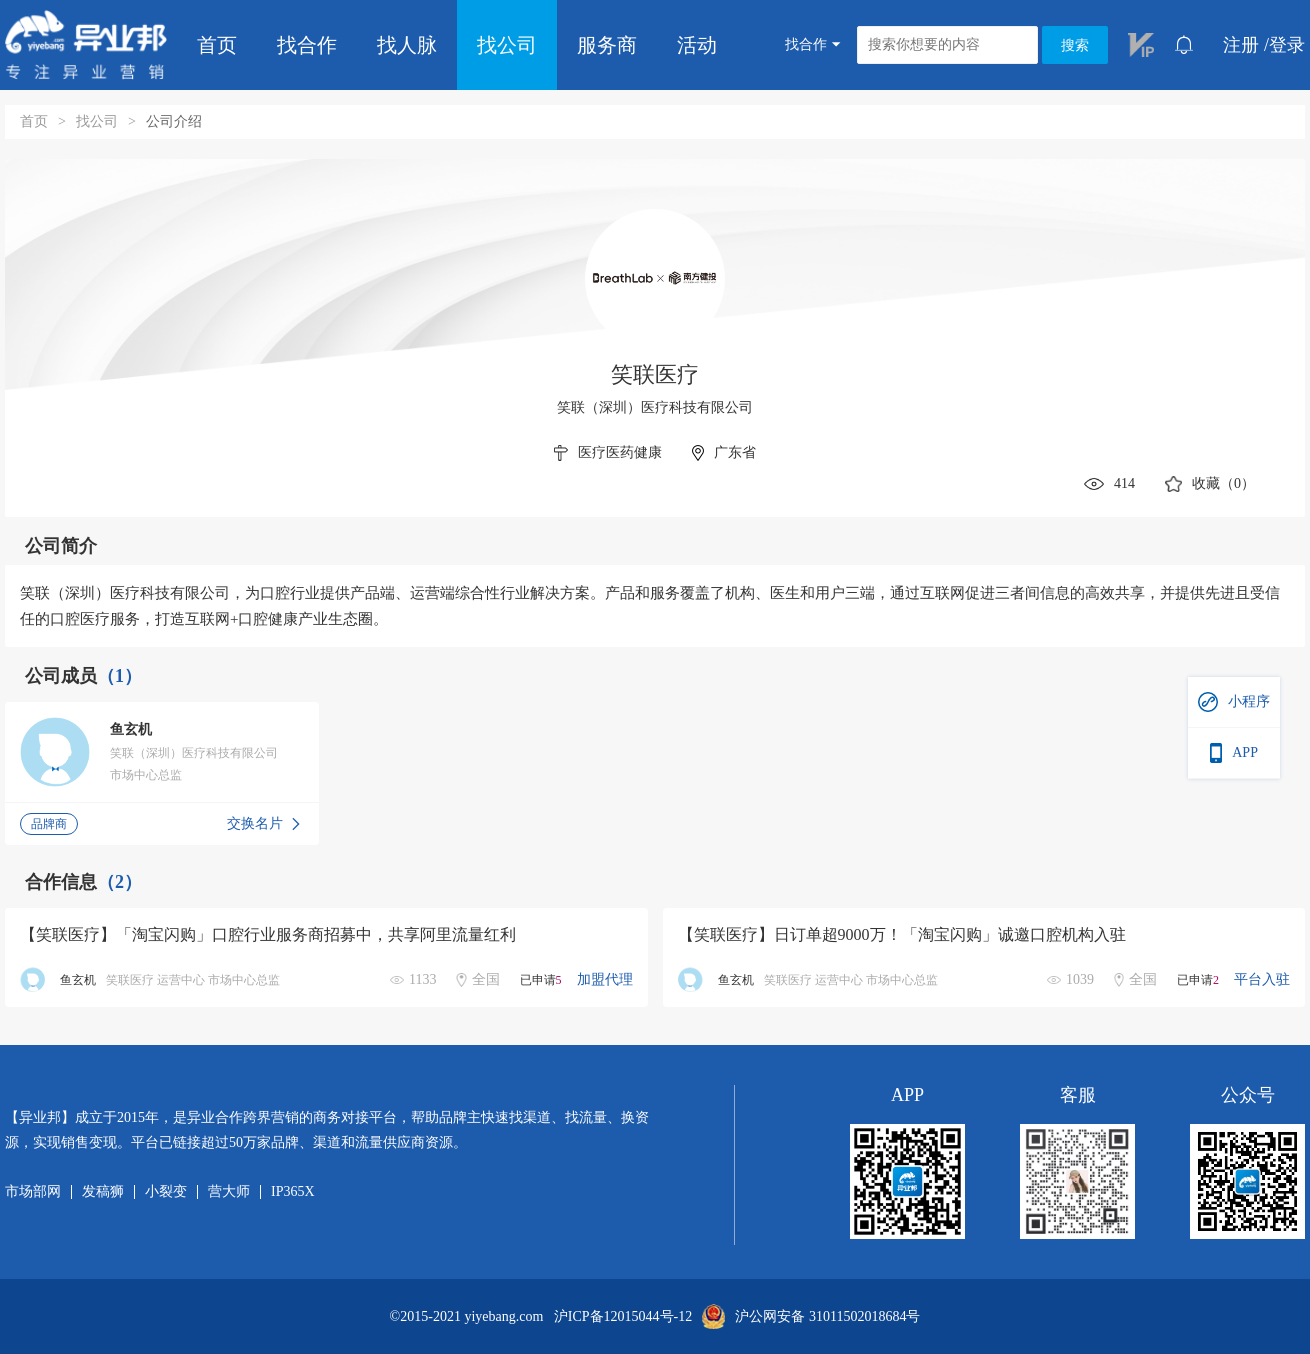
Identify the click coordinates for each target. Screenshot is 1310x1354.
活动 (697, 45)
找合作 (307, 45)
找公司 (507, 45)
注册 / (1246, 45)
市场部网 (33, 1192)
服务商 (607, 45)
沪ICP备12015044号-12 (623, 1317)
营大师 (229, 1192)
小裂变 (166, 1192)
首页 (217, 45)
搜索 (1075, 45)
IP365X (293, 1192)
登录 (1287, 45)
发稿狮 (103, 1192)
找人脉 (407, 45)
